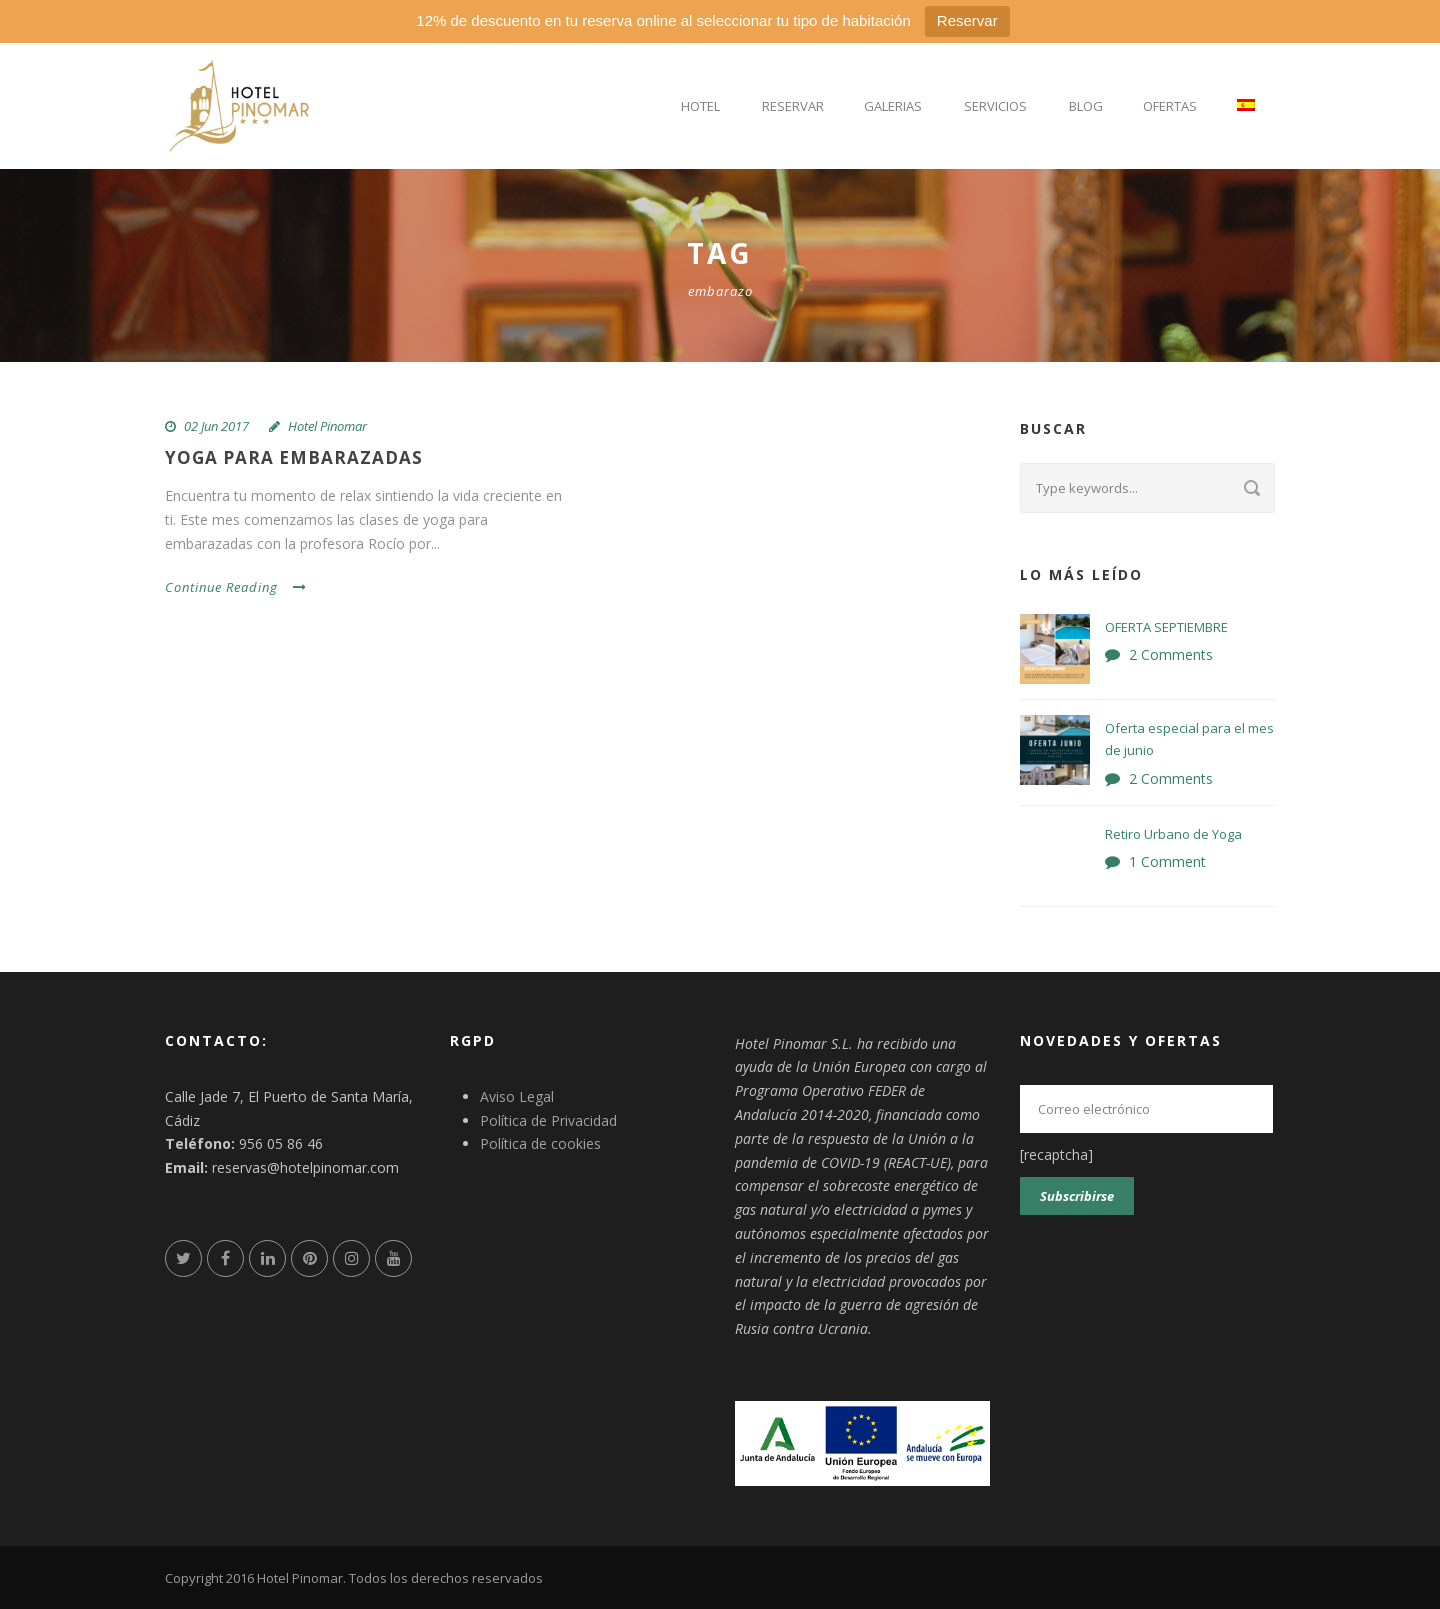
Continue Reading (236, 587)
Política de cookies (540, 1143)
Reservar (967, 20)
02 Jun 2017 (216, 426)
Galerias (893, 106)
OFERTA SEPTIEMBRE (1166, 627)
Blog (1086, 106)
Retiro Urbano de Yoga (1173, 834)
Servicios (995, 106)
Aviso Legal (517, 1096)
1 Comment (1167, 861)
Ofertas (1170, 106)
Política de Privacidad (548, 1120)
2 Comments (1171, 654)
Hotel (700, 106)
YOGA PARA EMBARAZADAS (294, 457)
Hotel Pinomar (327, 426)
